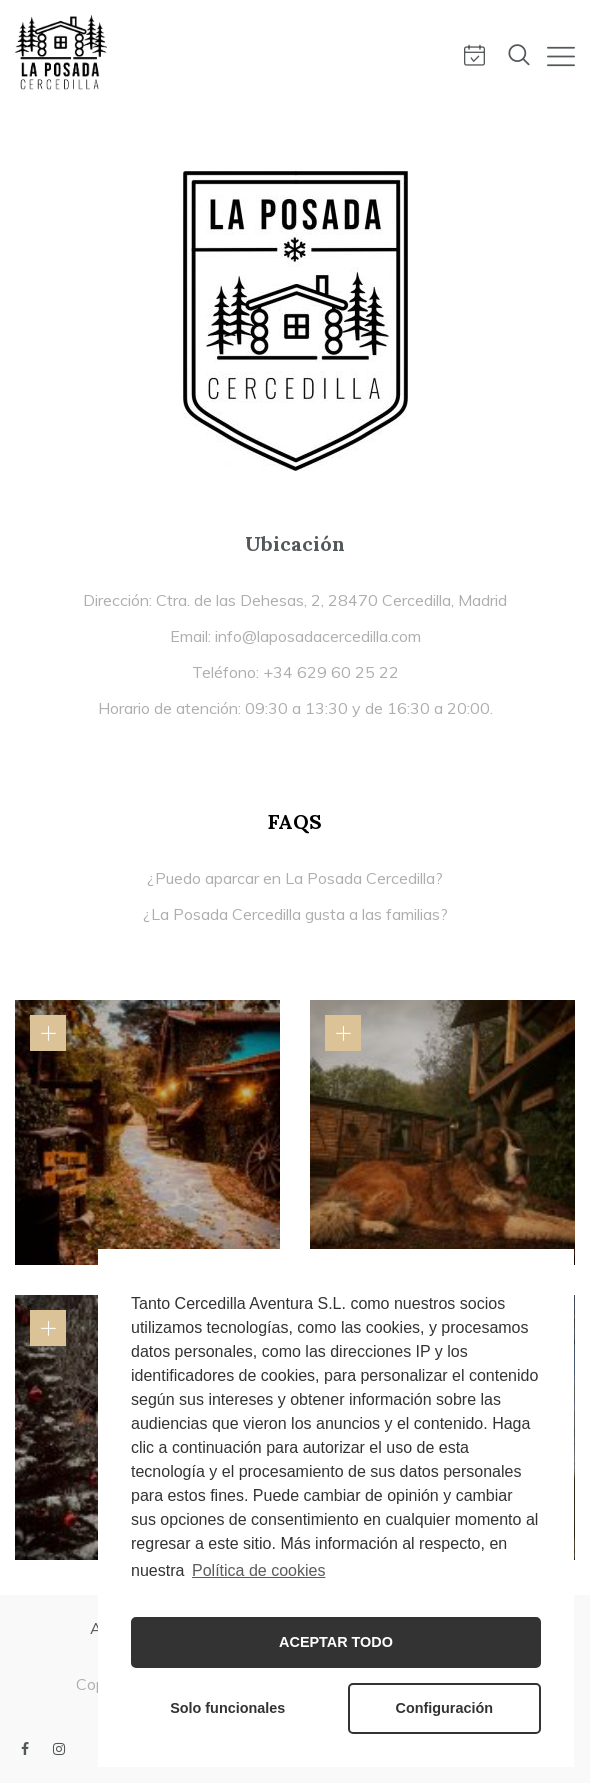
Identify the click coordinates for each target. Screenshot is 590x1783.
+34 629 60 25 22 (331, 672)
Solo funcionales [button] (227, 1708)
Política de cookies (258, 1570)
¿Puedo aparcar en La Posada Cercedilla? (295, 878)
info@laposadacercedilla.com (318, 636)
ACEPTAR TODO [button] (336, 1642)
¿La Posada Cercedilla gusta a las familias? (295, 914)
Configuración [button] (445, 1708)
